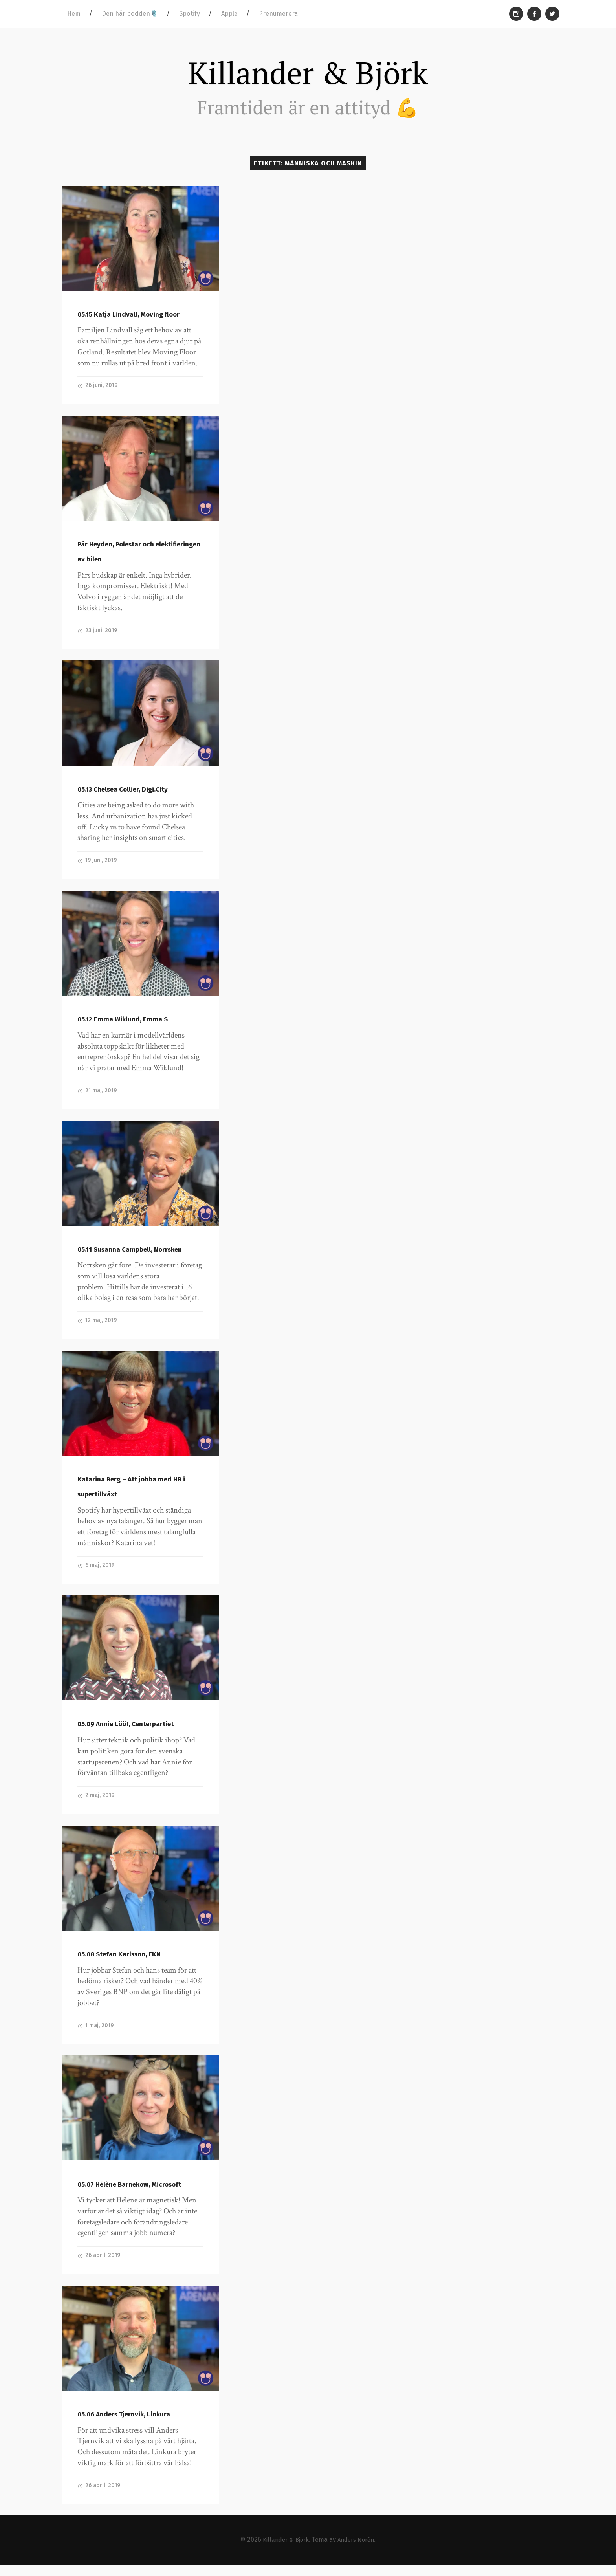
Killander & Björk (308, 74)
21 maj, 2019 (98, 1096)
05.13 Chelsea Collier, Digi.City (123, 794)
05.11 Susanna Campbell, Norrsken (130, 1256)
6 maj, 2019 (96, 1573)
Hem (74, 13)
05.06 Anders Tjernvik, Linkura (124, 2425)
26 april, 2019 (100, 2265)
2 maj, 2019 (96, 1804)
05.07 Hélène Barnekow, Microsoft (131, 2194)
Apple (229, 13)
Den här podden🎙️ (130, 13)
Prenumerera (278, 13)
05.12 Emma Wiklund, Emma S (123, 1025)
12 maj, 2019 (98, 1327)
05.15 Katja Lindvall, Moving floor (129, 318)
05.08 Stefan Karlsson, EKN (119, 1963)
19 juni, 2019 (98, 865)
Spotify (189, 13)
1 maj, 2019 (96, 2035)
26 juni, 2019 (98, 388)
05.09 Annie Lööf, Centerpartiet (126, 1733)
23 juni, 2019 (98, 634)
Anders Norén (357, 2551)
